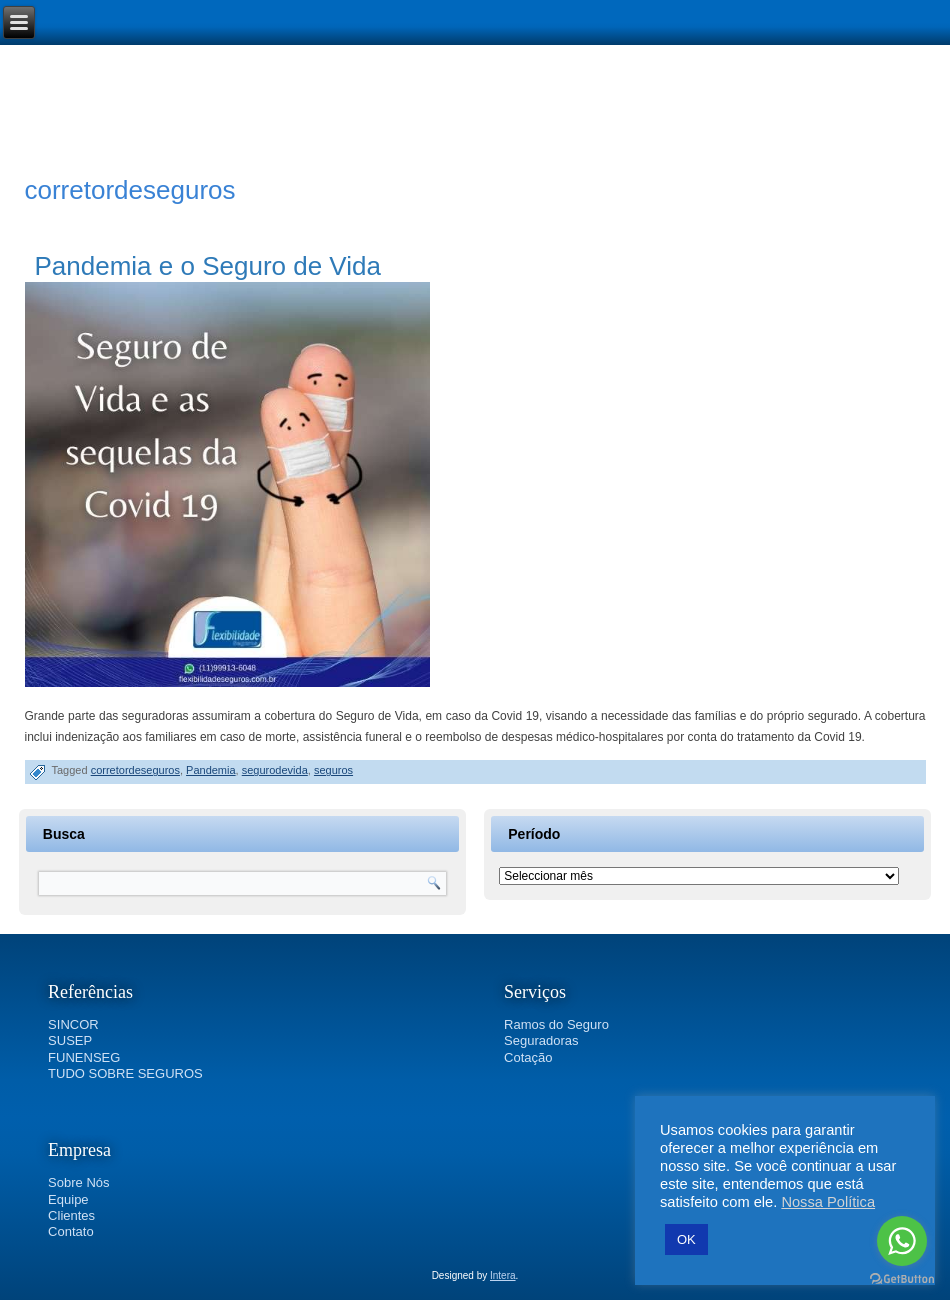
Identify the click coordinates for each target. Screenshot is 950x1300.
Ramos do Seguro (556, 1024)
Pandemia (211, 770)
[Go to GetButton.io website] (902, 1279)
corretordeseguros (135, 770)
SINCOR (73, 1024)
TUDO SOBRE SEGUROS (125, 1073)
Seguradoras (541, 1040)
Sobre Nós (78, 1182)
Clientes (71, 1215)
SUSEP (70, 1040)
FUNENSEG (84, 1057)
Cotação (528, 1057)
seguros (333, 770)
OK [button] (686, 1239)
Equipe (68, 1199)
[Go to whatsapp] (902, 1241)
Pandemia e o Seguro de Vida (208, 266)
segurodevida (275, 770)
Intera (503, 1275)
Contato (71, 1231)
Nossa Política (828, 1202)
